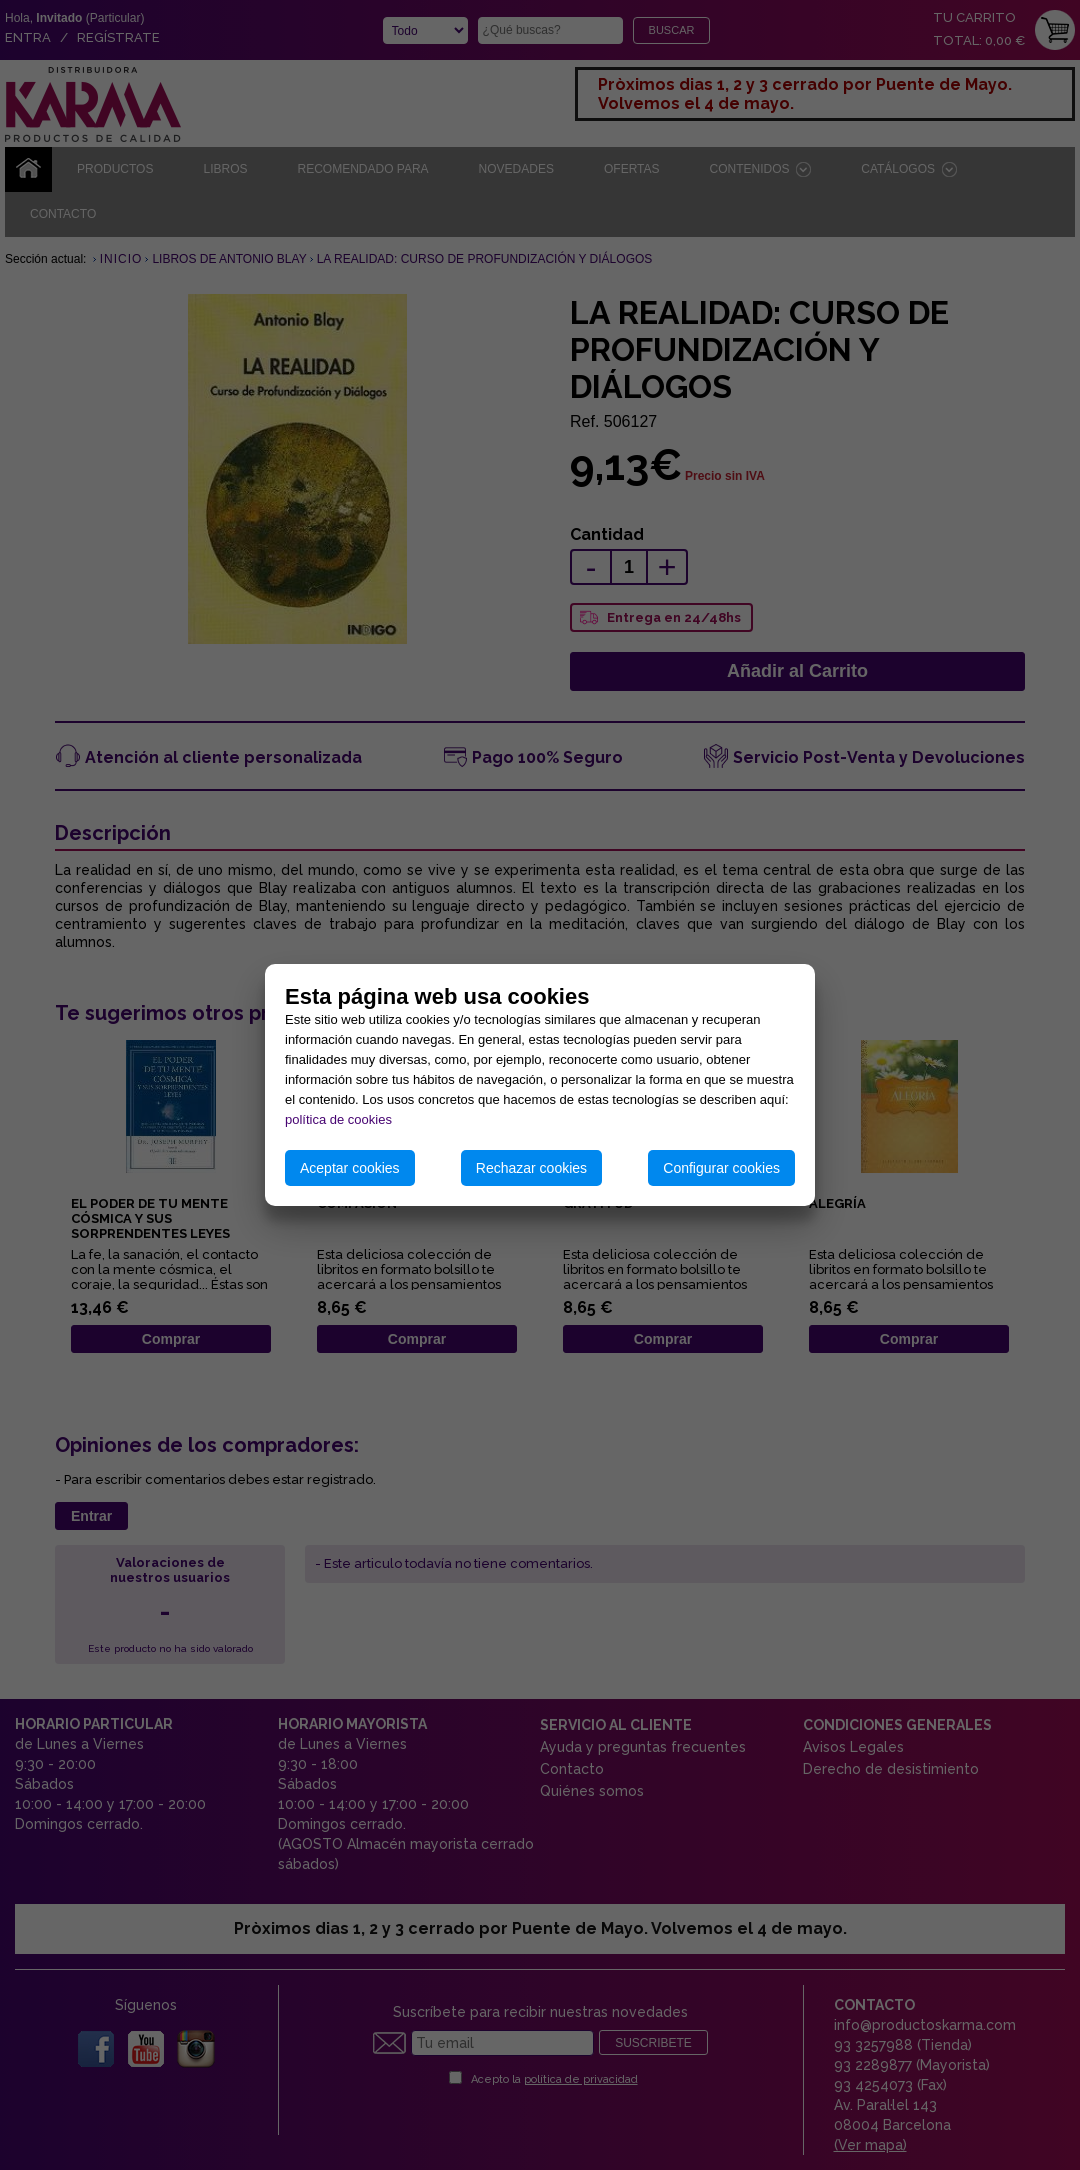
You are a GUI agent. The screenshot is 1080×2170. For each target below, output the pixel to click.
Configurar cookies (721, 1168)
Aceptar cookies (350, 1168)
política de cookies (338, 1119)
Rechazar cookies (531, 1168)
